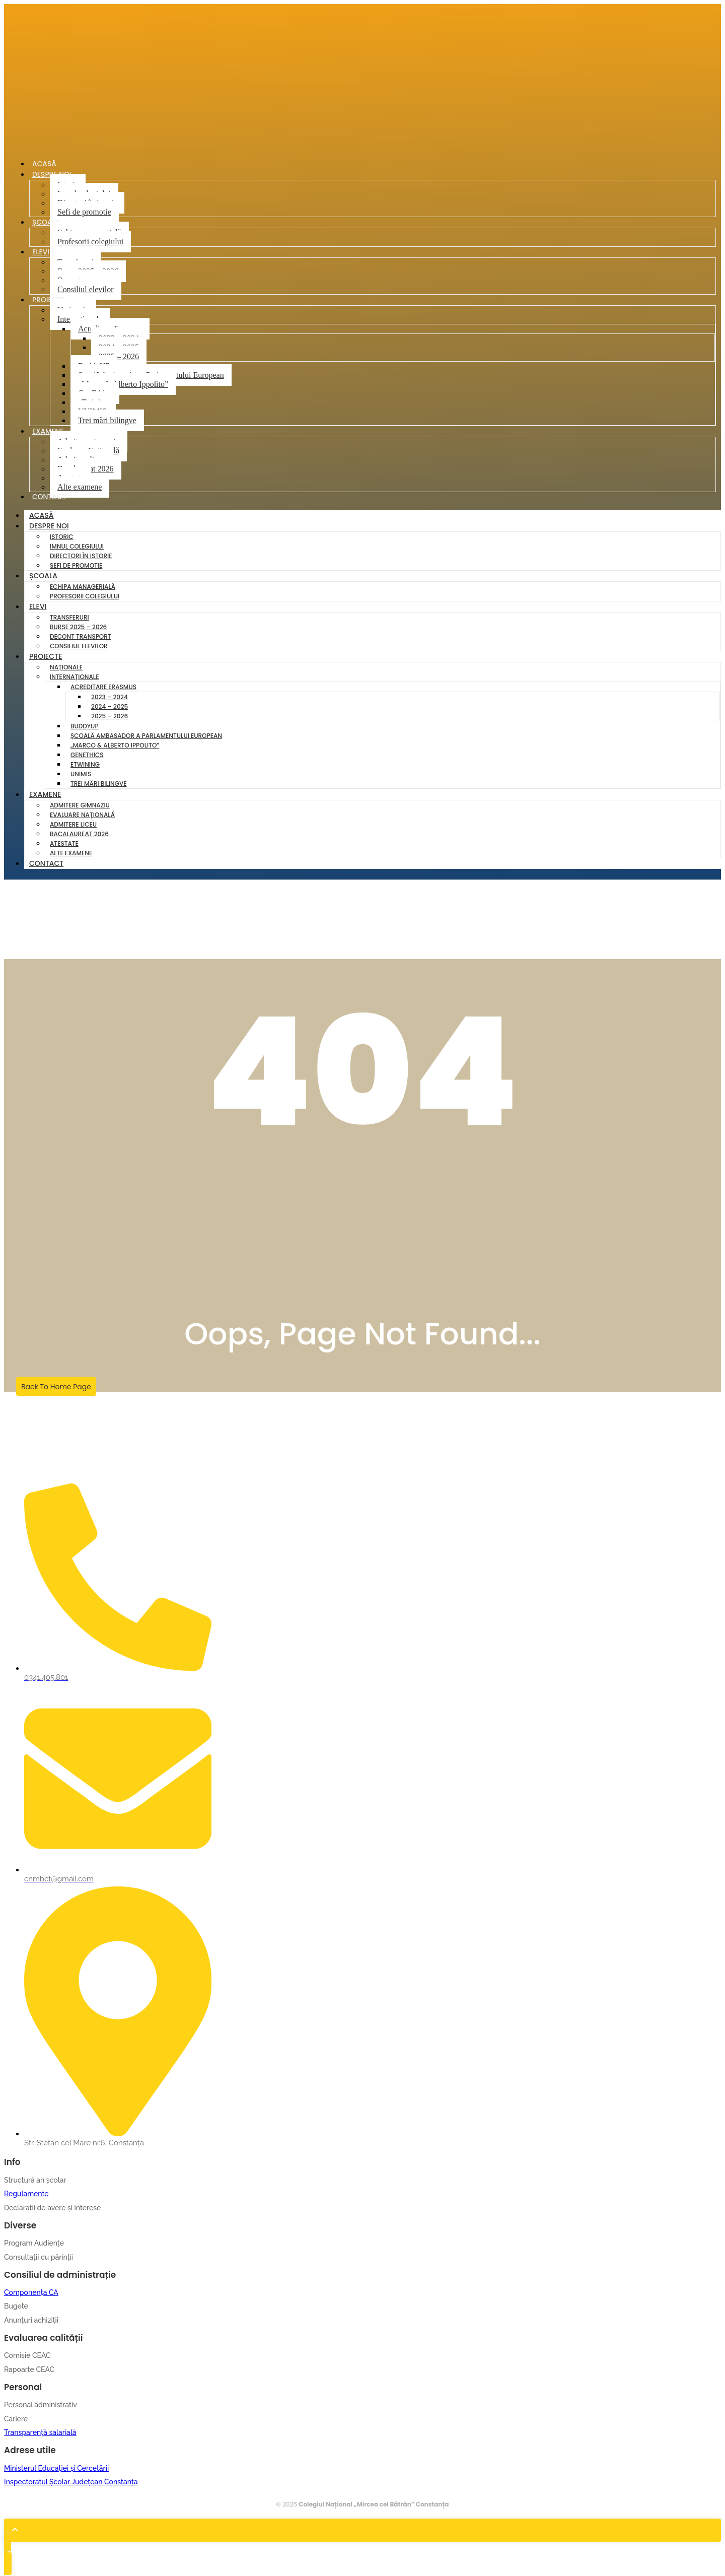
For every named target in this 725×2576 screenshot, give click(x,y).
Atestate (64, 844)
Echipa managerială (82, 587)
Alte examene (79, 487)
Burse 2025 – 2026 (78, 628)
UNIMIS (80, 775)
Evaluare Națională (82, 815)
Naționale (66, 668)
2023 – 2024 (109, 698)
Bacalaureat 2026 (79, 835)
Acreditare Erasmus (103, 688)
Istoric (62, 537)
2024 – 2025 (109, 707)
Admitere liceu (73, 825)
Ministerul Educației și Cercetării (56, 2469)
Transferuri (69, 618)
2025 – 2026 (119, 357)
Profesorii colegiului (90, 242)
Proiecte (49, 300)
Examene (48, 432)
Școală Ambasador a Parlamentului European (146, 736)
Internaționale (74, 677)
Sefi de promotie (84, 212)
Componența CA (31, 2293)
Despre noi (49, 527)
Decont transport (80, 637)
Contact (50, 498)
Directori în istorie (81, 557)
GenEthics (86, 756)
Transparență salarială (40, 2433)
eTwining (85, 765)
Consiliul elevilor (85, 290)
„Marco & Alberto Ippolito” (123, 384)
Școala (47, 223)
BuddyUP (84, 727)
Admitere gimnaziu (80, 806)
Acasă (41, 516)
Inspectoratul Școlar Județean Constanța (71, 2483)
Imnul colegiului (77, 547)
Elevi (41, 252)
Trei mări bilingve (107, 421)
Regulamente (26, 2195)
